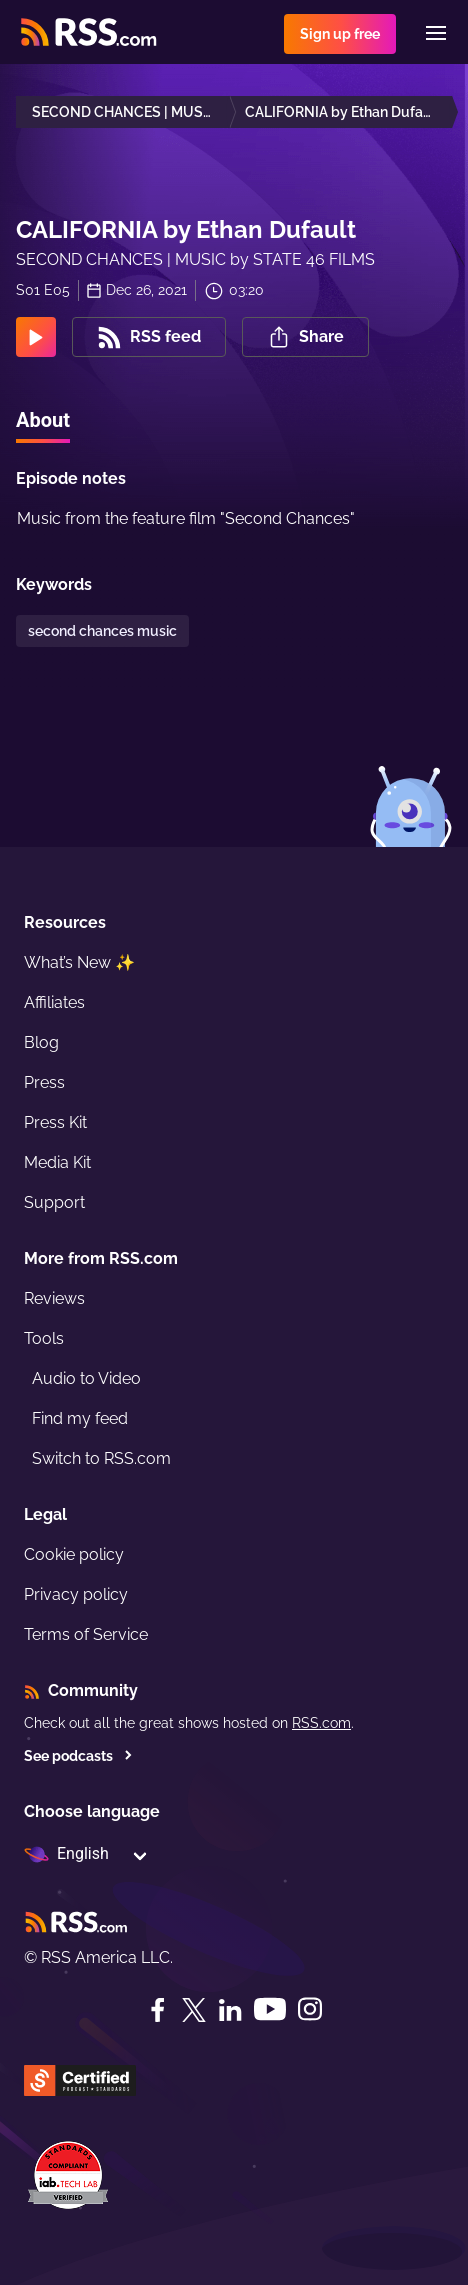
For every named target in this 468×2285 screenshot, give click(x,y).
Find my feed (80, 1418)
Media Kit (57, 1162)
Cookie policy (74, 1554)
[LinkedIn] (230, 2010)
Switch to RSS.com (101, 1458)
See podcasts (78, 1756)
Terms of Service (86, 1634)
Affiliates (54, 1002)
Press (44, 1082)
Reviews (54, 1298)
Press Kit (55, 1122)
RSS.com (321, 1723)
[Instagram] (310, 2009)
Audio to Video (86, 1378)
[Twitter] (194, 2010)
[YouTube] (270, 2009)
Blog (41, 1042)
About (43, 420)
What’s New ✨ (79, 962)
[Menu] (436, 33)
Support (54, 1202)
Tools (44, 1338)
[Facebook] (158, 2010)
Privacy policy (76, 1594)
